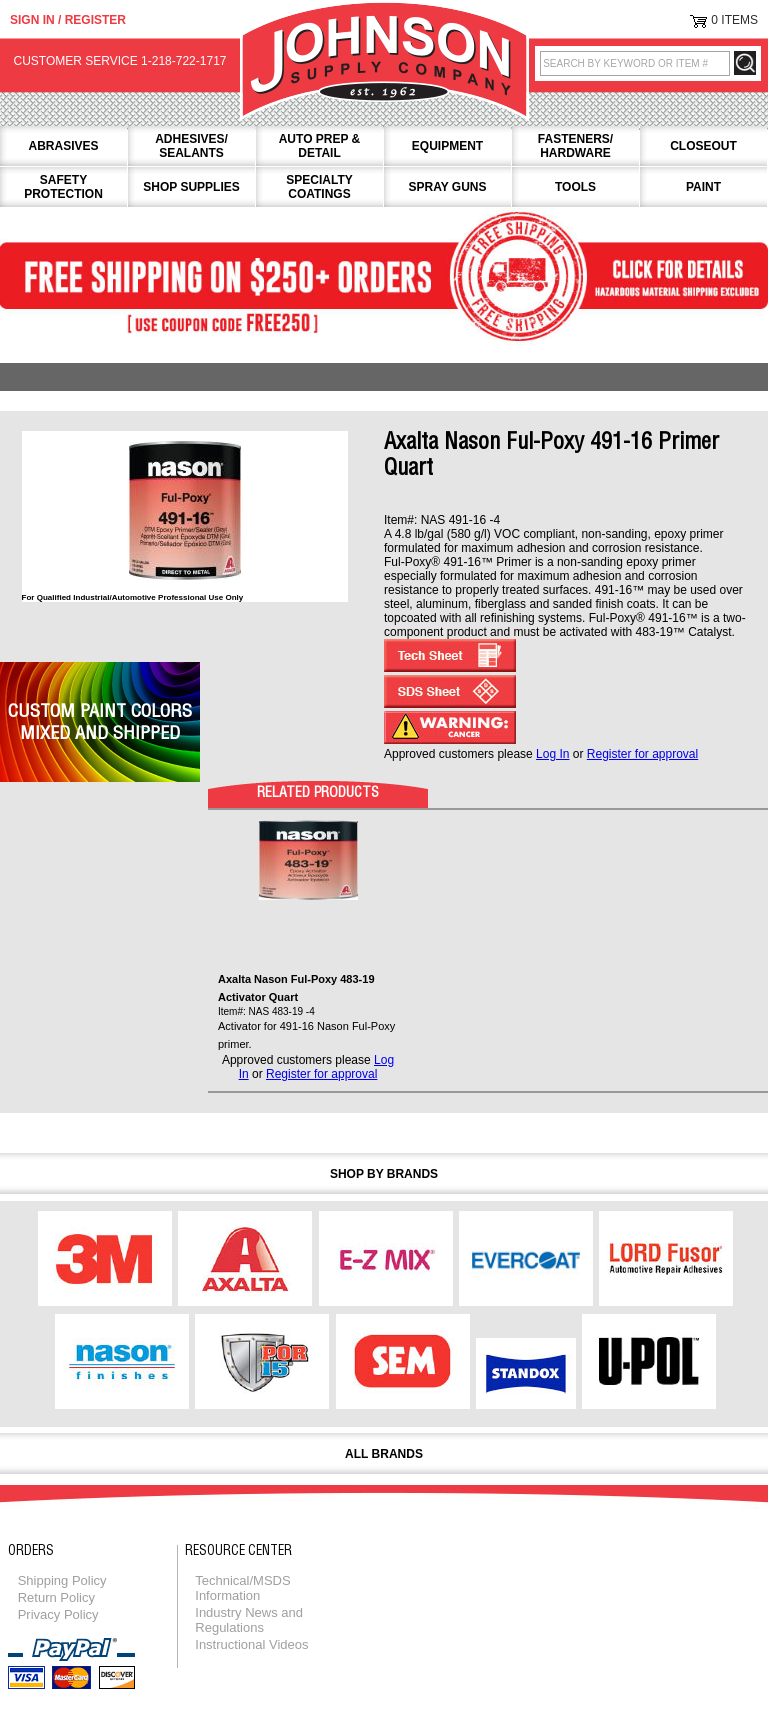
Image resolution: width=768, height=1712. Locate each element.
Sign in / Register (68, 20)
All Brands (384, 1454)
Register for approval (642, 754)
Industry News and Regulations (249, 1620)
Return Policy (56, 1597)
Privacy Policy (58, 1614)
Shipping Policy (62, 1580)
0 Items (734, 20)
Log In (552, 754)
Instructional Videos (251, 1644)
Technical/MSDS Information (242, 1588)
